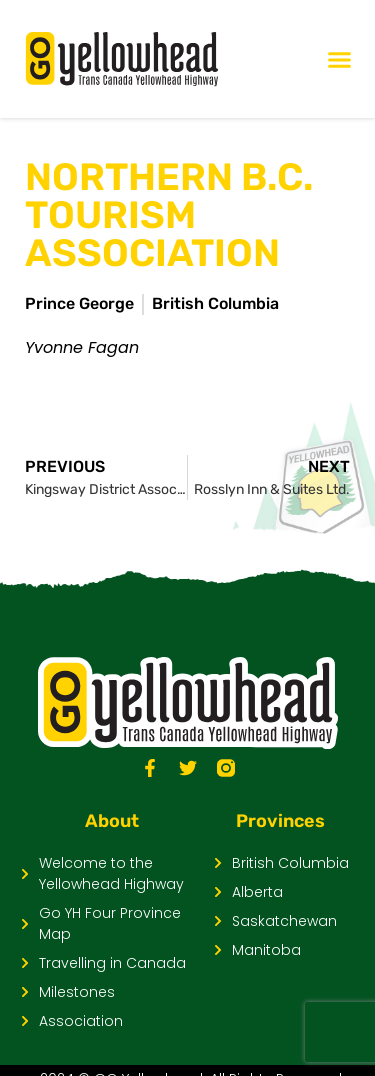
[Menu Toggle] (339, 59)
